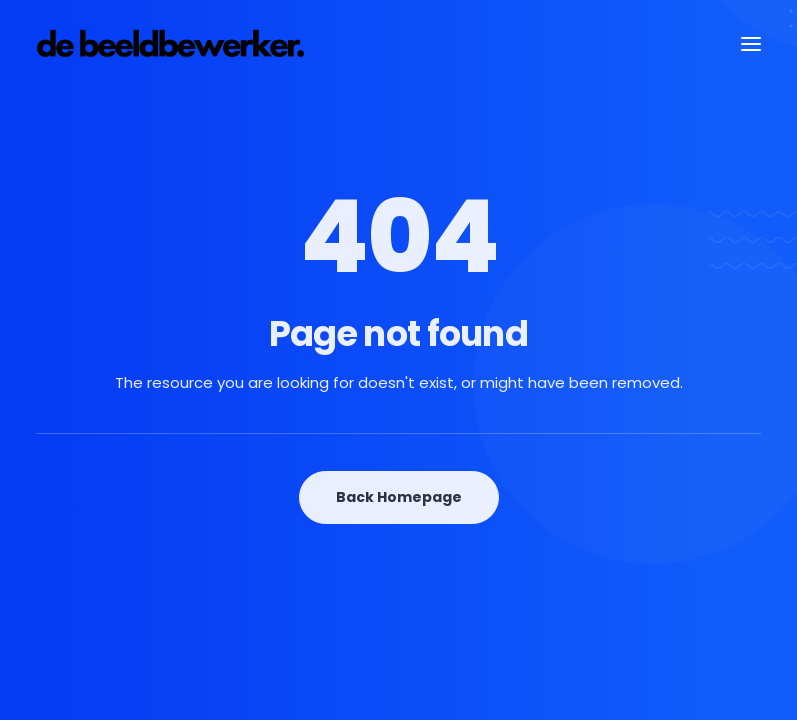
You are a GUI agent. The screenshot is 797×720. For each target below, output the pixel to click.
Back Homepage (399, 497)
